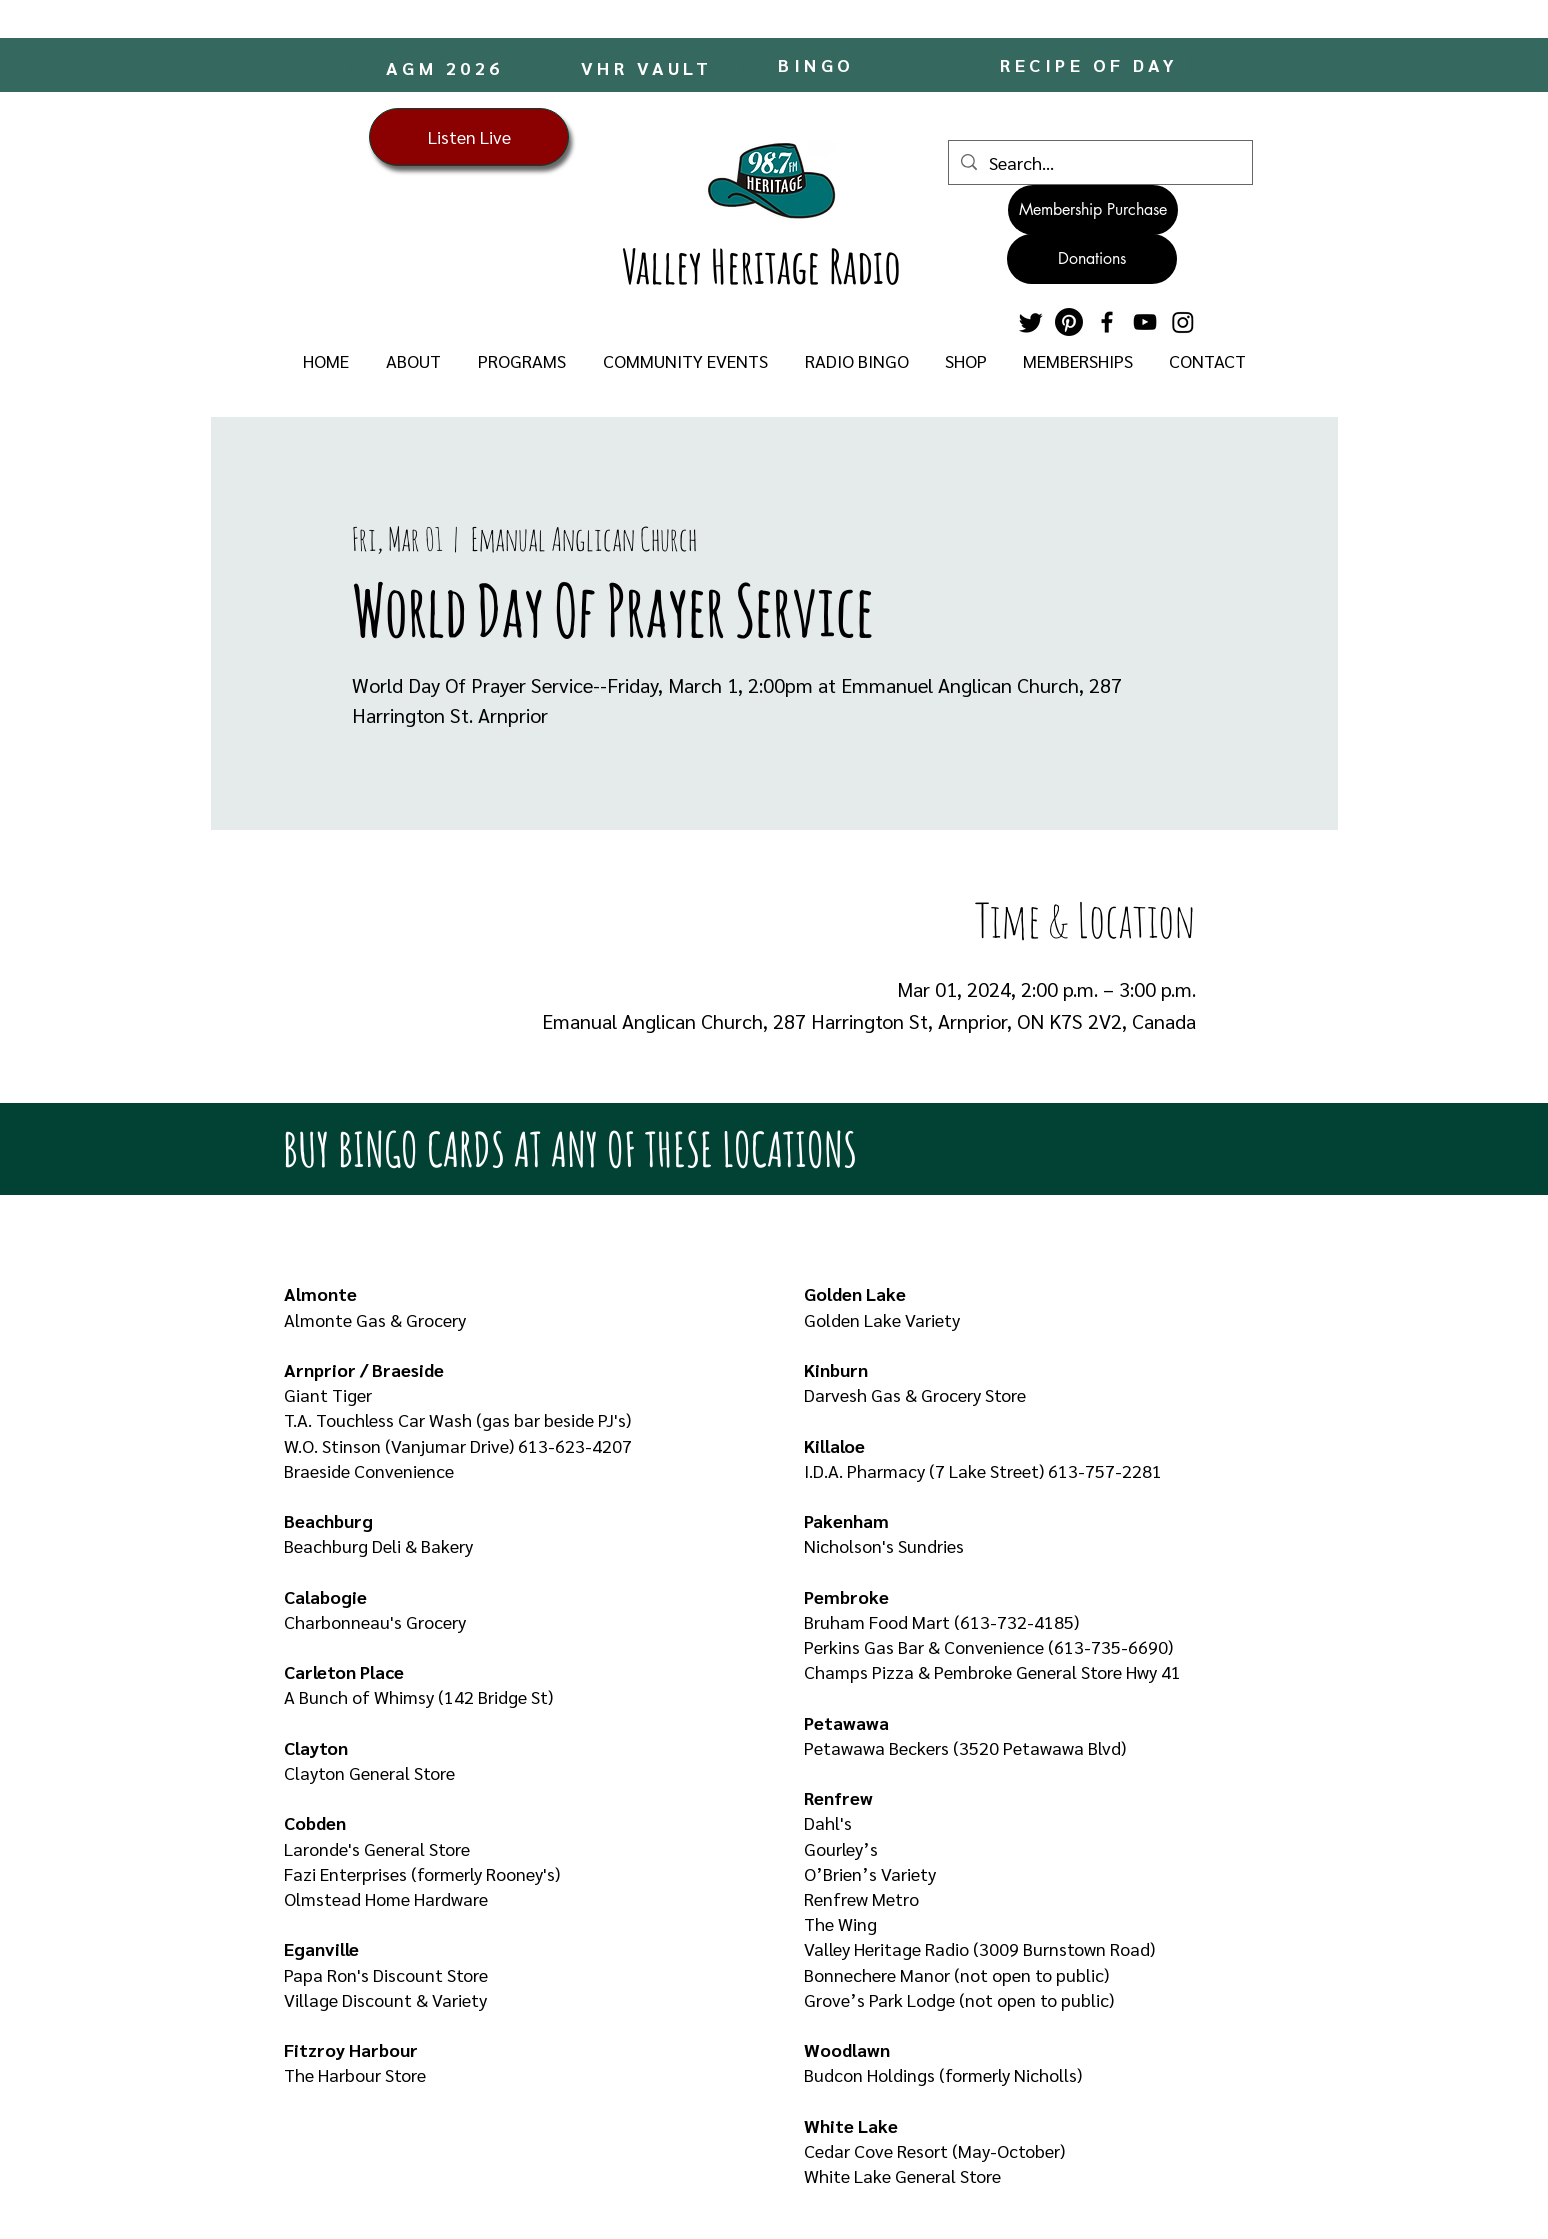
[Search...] (1099, 162)
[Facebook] (1107, 322)
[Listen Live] (469, 137)
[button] (413, 361)
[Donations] (1092, 259)
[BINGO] (818, 64)
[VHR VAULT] (648, 67)
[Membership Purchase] (1093, 210)
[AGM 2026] (446, 67)
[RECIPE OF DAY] (1092, 64)
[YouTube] (1145, 322)
